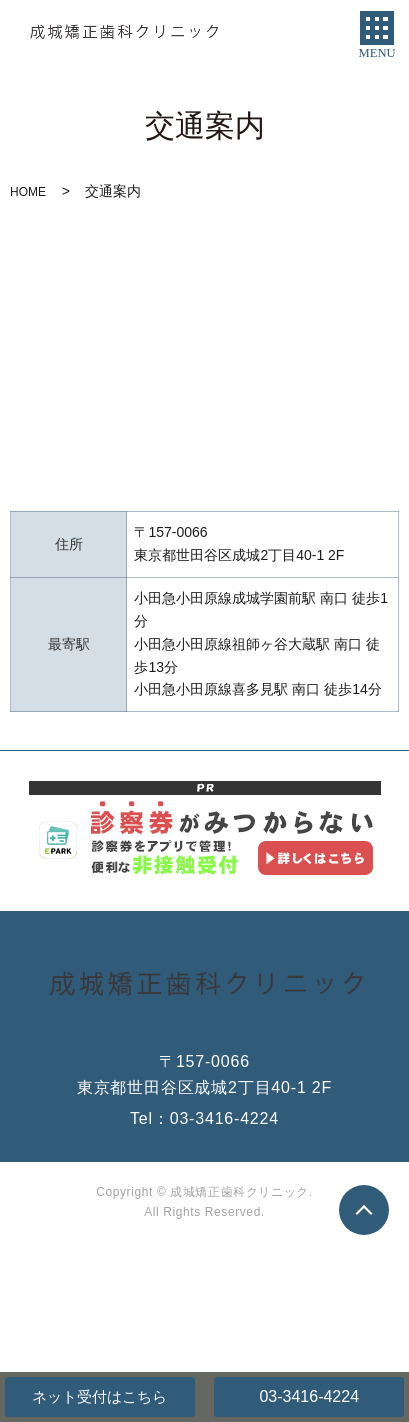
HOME (28, 192)
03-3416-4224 (309, 1396)
